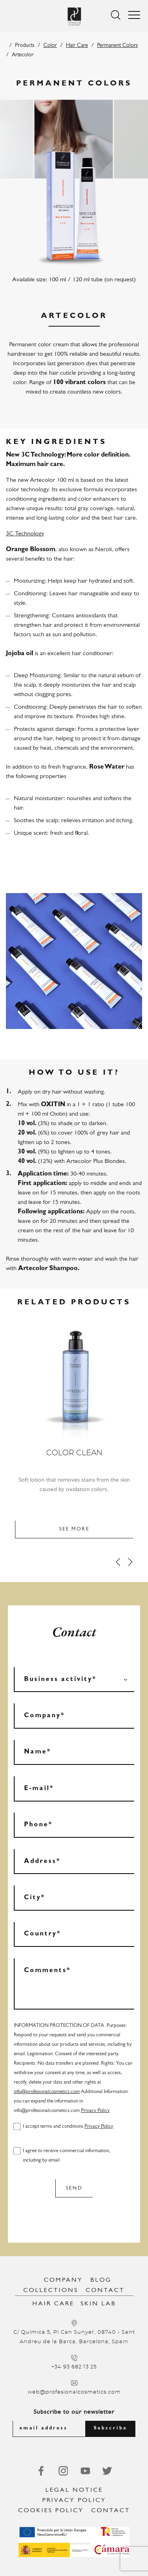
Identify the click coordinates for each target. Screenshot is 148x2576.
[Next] (130, 1562)
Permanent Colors (117, 45)
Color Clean (74, 1453)
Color (50, 45)
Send (74, 2188)
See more (74, 1529)
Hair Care (77, 45)
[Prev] (118, 1562)
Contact (105, 2290)
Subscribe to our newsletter (74, 2412)
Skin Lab (98, 2304)
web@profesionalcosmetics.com (74, 2392)
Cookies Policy (51, 2510)
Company (63, 2280)
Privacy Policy (95, 2110)
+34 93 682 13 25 (74, 2367)
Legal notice (74, 2490)
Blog (101, 2280)
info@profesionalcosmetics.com (47, 2091)
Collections (50, 2290)
